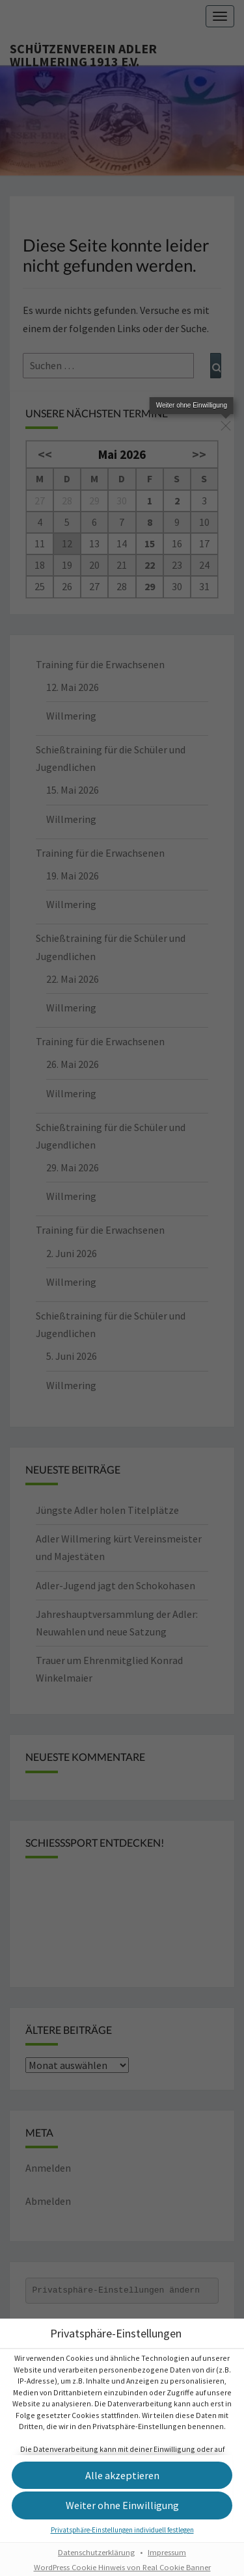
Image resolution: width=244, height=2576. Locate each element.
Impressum (167, 2564)
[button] (122, 2518)
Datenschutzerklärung (96, 2564)
